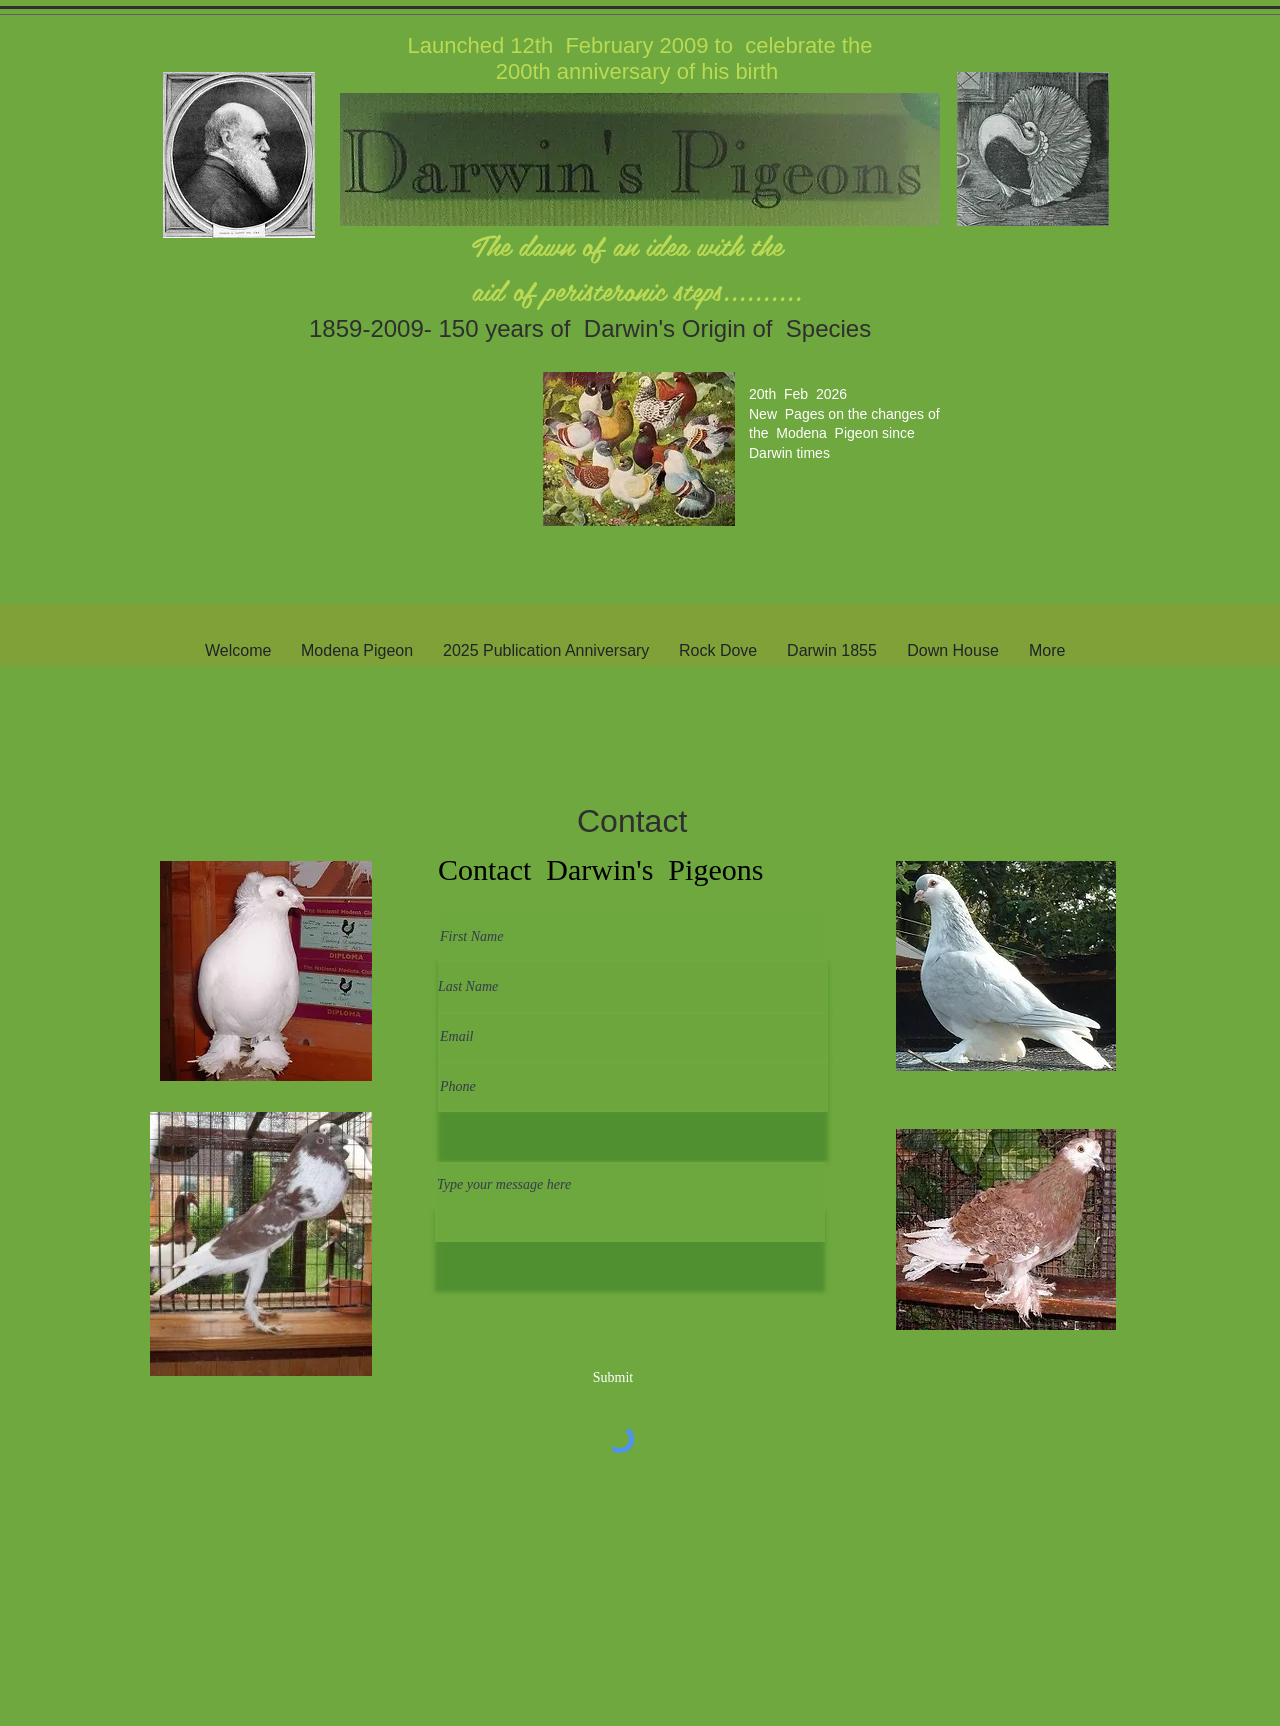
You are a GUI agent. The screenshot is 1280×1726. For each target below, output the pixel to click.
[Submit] (613, 1377)
